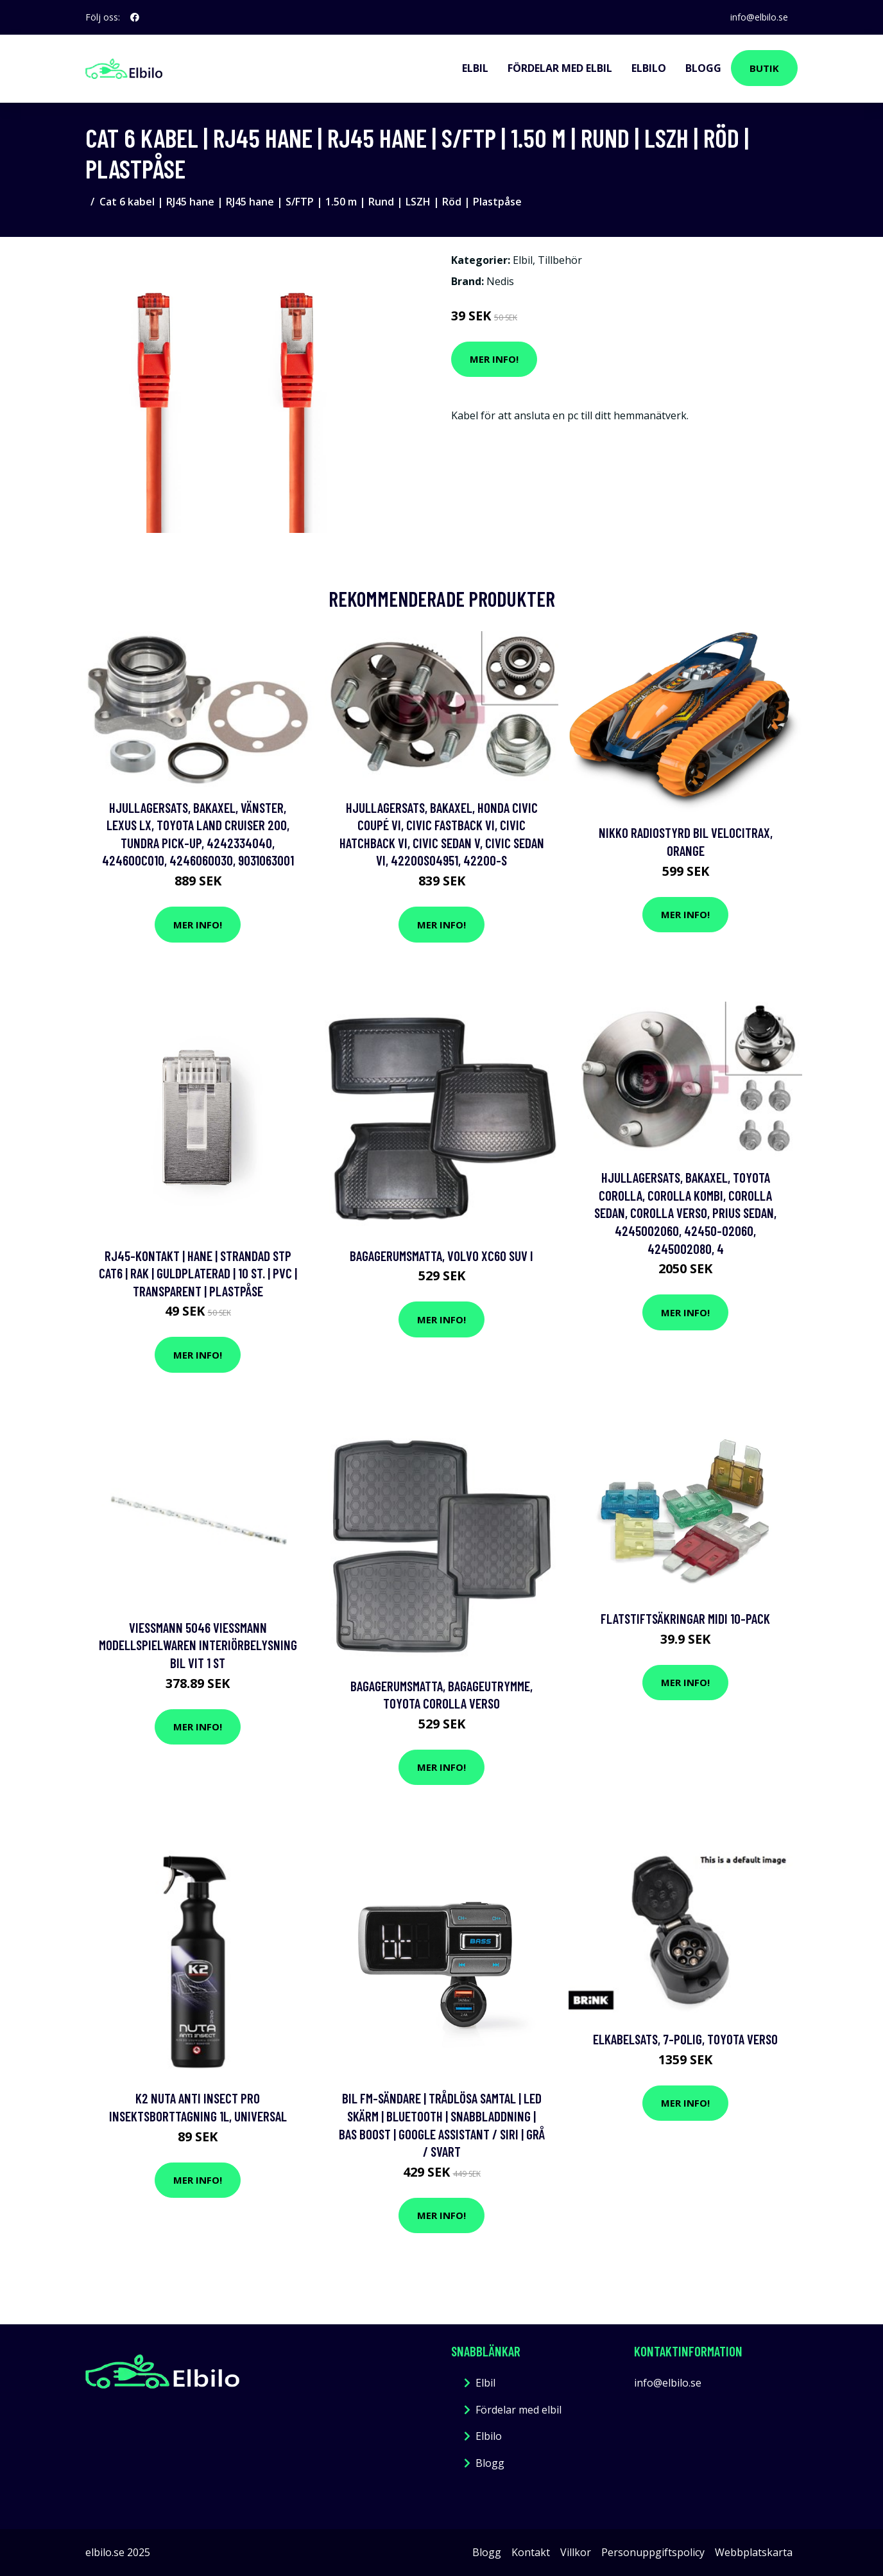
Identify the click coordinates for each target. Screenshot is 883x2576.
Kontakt (530, 2552)
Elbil (475, 68)
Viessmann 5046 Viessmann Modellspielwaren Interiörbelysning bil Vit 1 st (198, 1645)
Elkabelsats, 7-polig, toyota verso (685, 2039)
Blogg (703, 68)
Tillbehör (560, 260)
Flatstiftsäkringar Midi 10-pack (685, 1618)
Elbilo (648, 68)
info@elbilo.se (758, 17)
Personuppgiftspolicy (653, 2552)
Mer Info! (494, 358)
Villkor (575, 2552)
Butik (764, 68)
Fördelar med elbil (560, 68)
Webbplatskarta (754, 2552)
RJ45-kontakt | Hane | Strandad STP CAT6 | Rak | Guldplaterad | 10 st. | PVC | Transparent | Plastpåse (198, 1273)
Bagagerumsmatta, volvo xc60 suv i (441, 1256)
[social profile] (134, 17)
